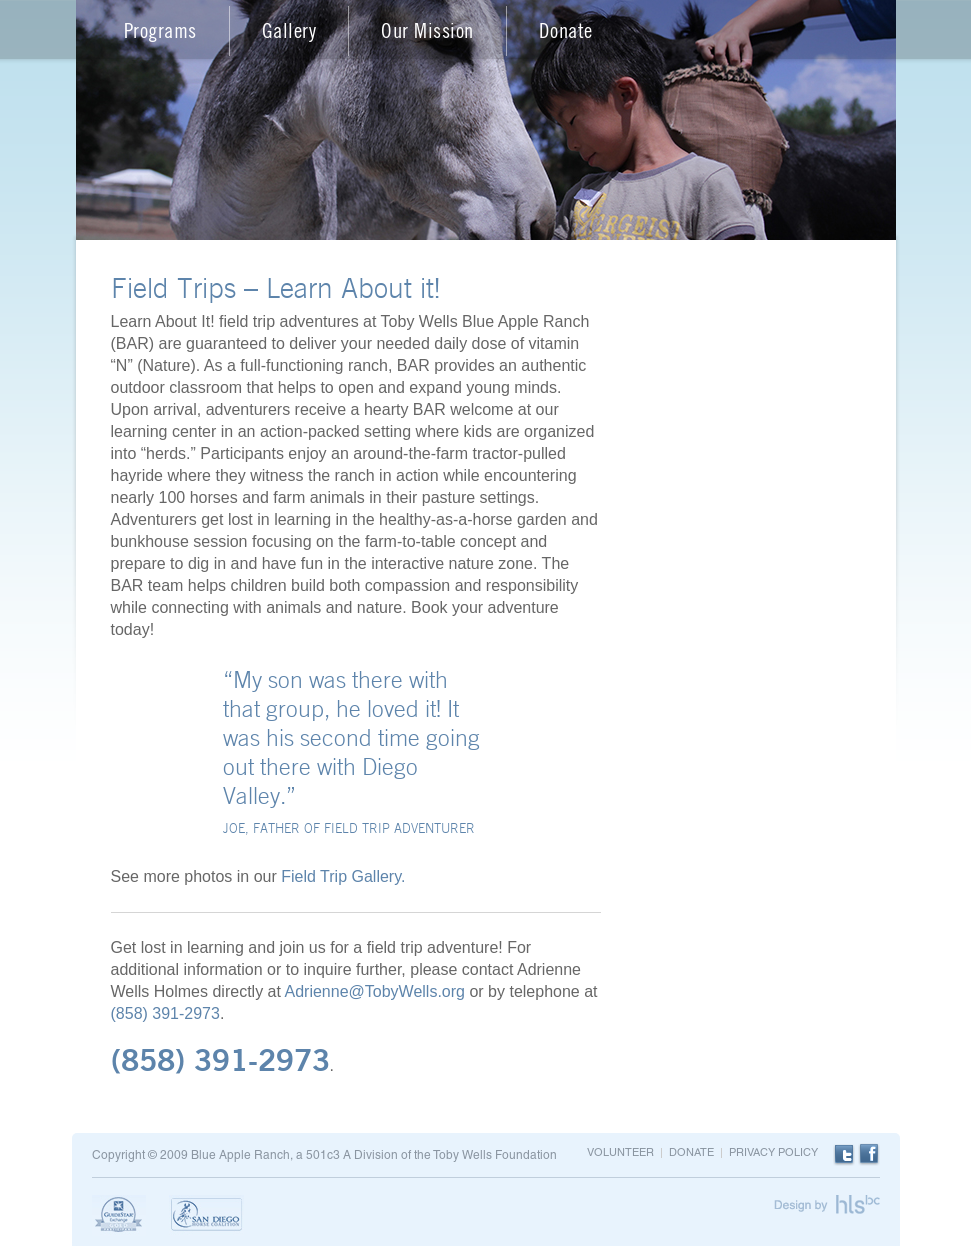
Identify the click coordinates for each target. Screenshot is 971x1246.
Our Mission (427, 30)
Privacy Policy (773, 1153)
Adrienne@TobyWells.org (374, 991)
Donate (566, 30)
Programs (160, 30)
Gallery (289, 30)
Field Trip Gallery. (343, 876)
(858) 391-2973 (165, 1013)
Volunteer (620, 1153)
